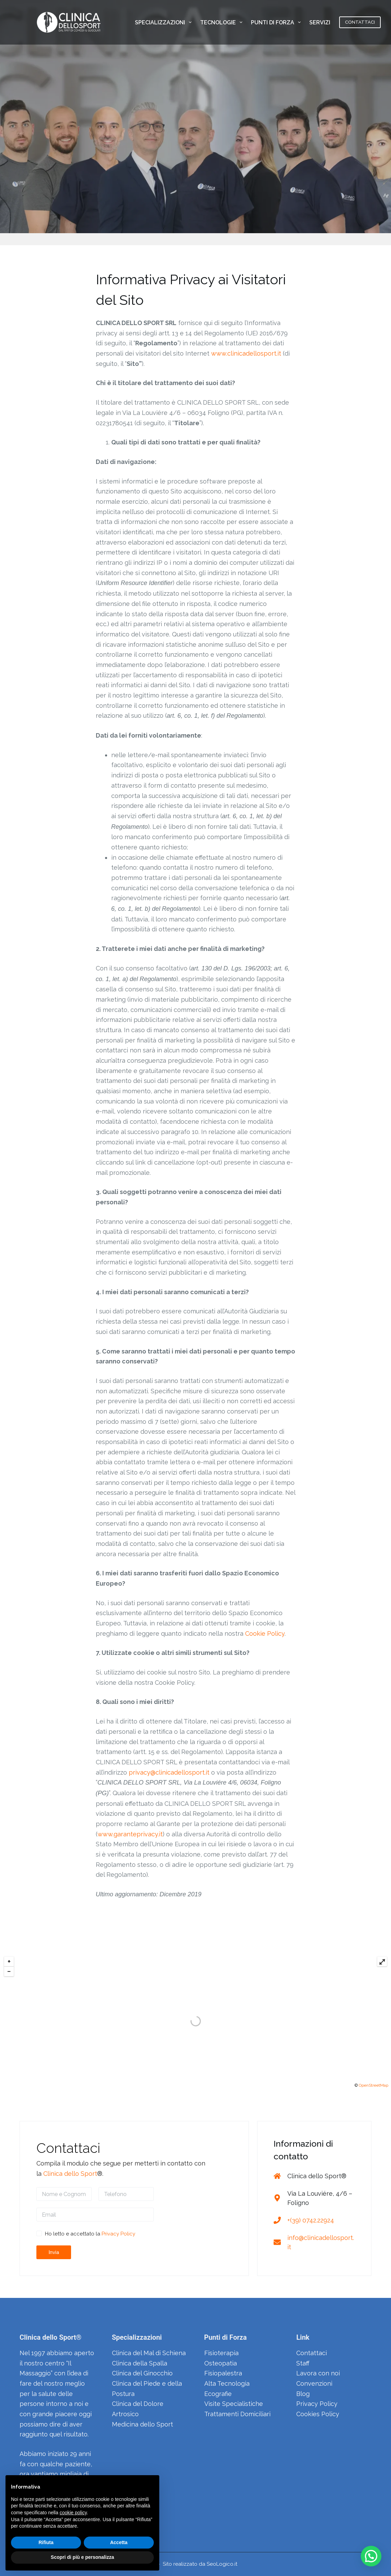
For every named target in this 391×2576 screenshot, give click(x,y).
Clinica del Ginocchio (142, 2373)
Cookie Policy (265, 1633)
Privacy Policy (118, 2234)
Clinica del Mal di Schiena (149, 2353)
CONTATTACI (360, 22)
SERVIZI (324, 22)
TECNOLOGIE (222, 22)
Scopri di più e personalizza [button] (82, 2557)
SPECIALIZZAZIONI (164, 22)
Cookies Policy (317, 2414)
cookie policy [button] (73, 2512)
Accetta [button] (119, 2542)
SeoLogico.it (222, 2564)
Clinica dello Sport (70, 2173)
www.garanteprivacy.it (130, 1834)
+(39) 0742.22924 (310, 2220)
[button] (371, 2556)
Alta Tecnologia (227, 2383)
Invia (53, 2252)
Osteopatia (220, 2363)
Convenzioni (314, 2383)
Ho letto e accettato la (90, 2234)
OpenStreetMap (373, 2085)
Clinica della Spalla (139, 2363)
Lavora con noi (318, 2373)
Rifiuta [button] (46, 2542)
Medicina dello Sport (142, 2424)
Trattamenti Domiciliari (237, 2414)
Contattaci (311, 2353)
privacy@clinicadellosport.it (169, 1772)
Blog (303, 2393)
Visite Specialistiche (233, 2403)
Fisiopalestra (223, 2373)
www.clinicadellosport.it (246, 353)
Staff (302, 2363)
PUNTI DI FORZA (277, 22)
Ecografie (218, 2393)
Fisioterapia (221, 2353)
